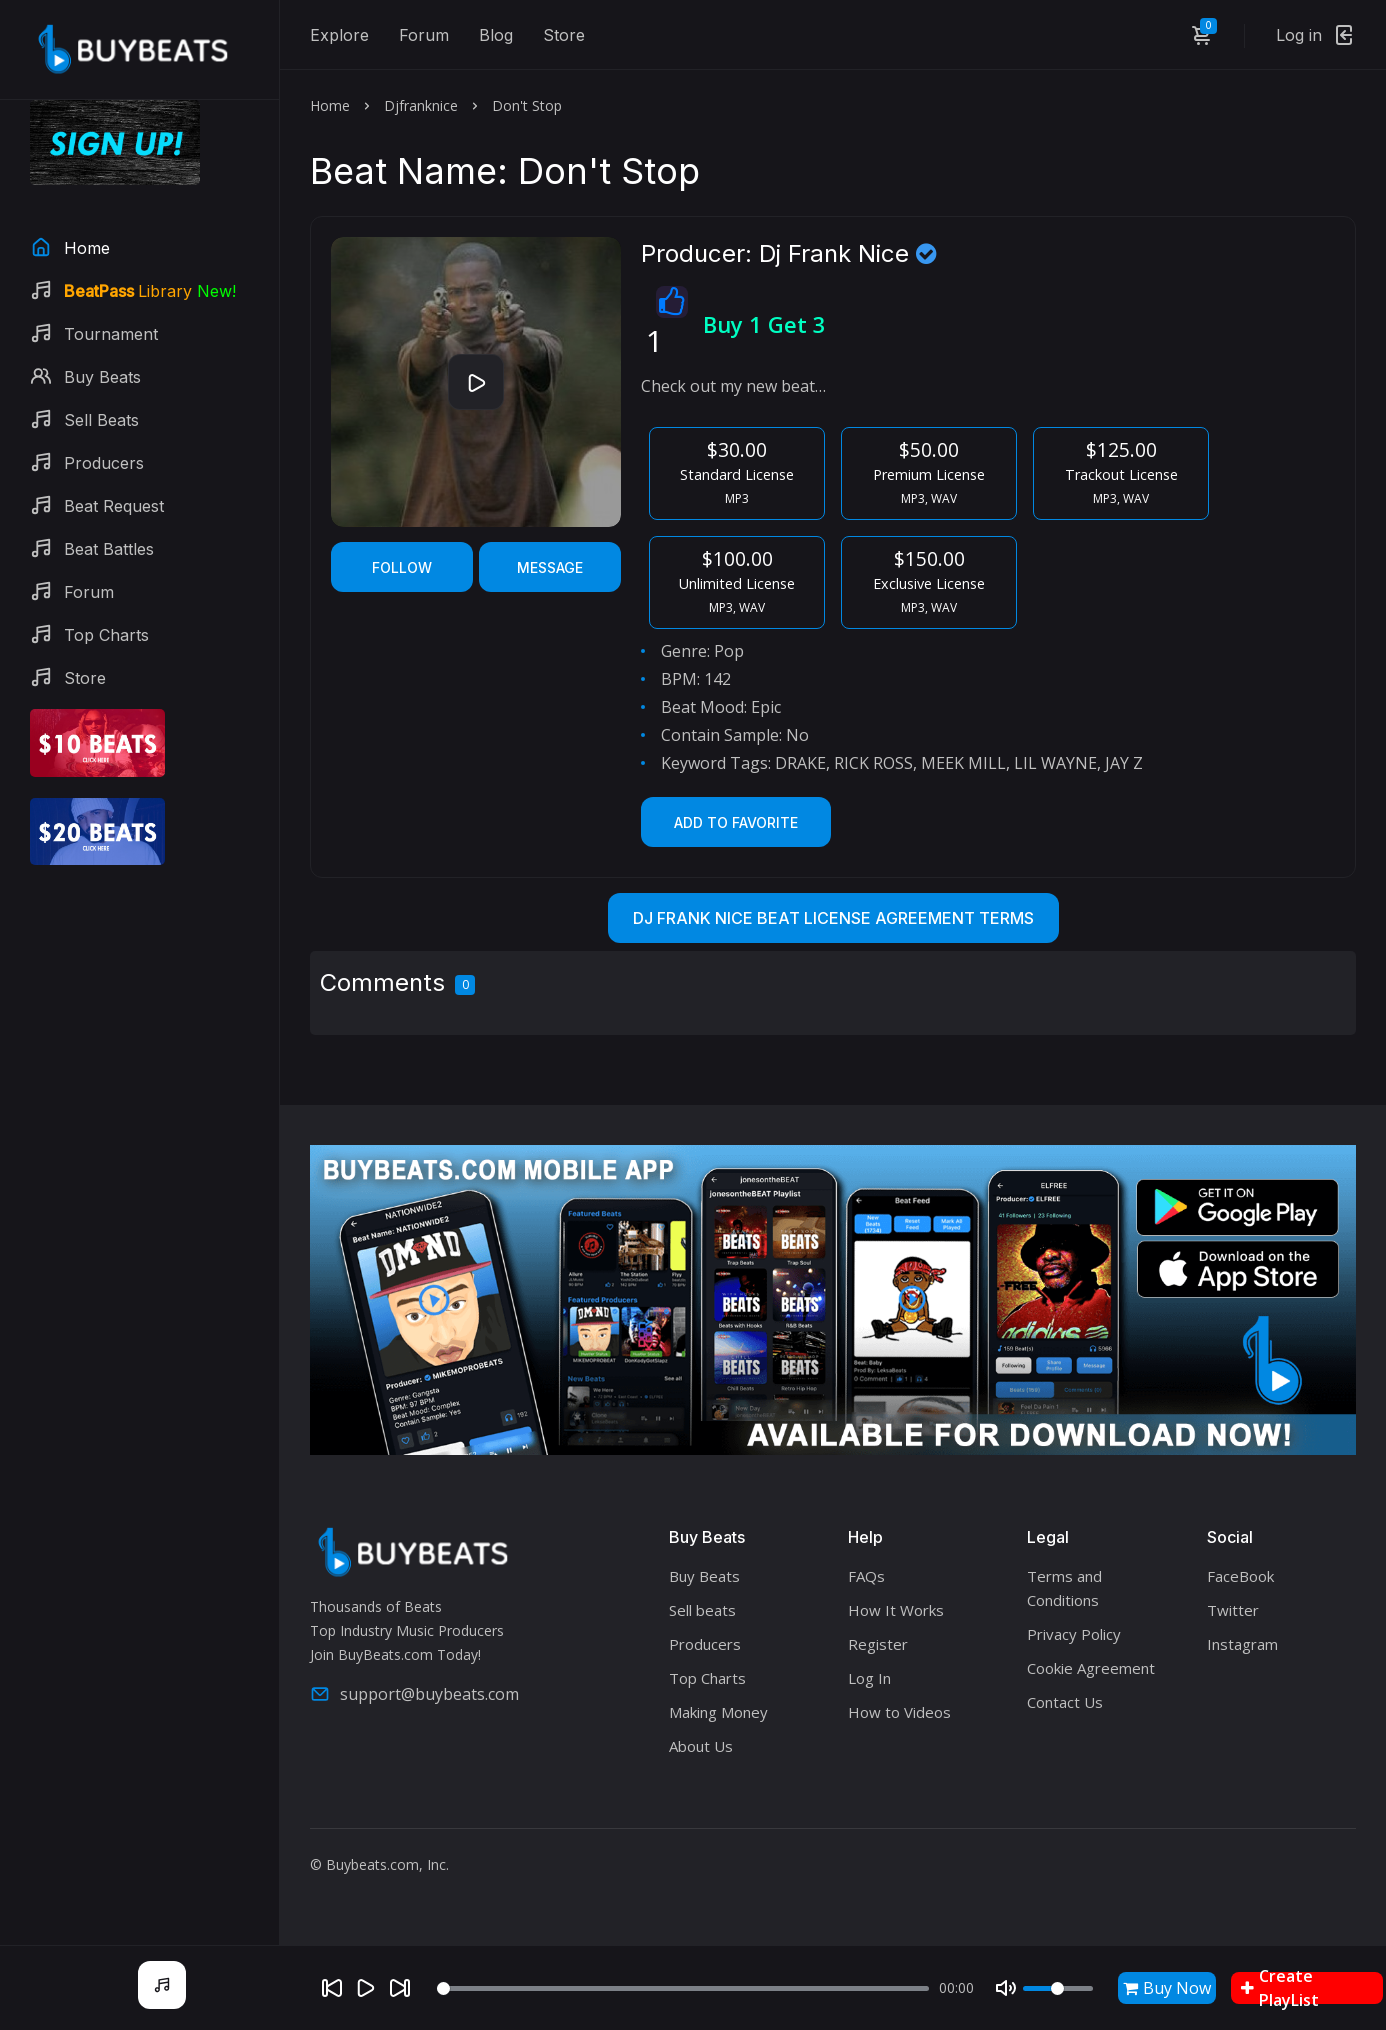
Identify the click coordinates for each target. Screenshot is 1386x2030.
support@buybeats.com (414, 1694)
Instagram (1242, 1644)
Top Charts (707, 1678)
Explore (339, 35)
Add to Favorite (736, 822)
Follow (402, 567)
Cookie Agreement (1091, 1668)
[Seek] (682, 1988)
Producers (705, 1644)
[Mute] (1006, 1988)
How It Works (896, 1610)
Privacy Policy (1074, 1634)
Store (564, 35)
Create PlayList (1280, 1988)
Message (550, 567)
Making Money (718, 1712)
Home (330, 105)
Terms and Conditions (1064, 1588)
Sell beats (702, 1610)
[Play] (366, 1988)
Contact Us (1065, 1702)
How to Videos (899, 1712)
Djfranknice (421, 105)
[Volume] (1058, 1988)
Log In (869, 1678)
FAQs (866, 1576)
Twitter (1233, 1610)
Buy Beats (704, 1576)
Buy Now (1167, 1988)
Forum (424, 35)
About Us (701, 1746)
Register (878, 1644)
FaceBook (1240, 1576)
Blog (496, 35)
